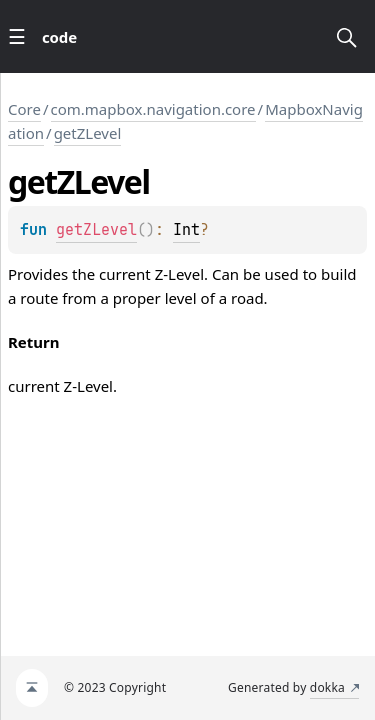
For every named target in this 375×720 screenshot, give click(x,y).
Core (24, 109)
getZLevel (88, 133)
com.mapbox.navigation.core (153, 109)
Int (186, 230)
